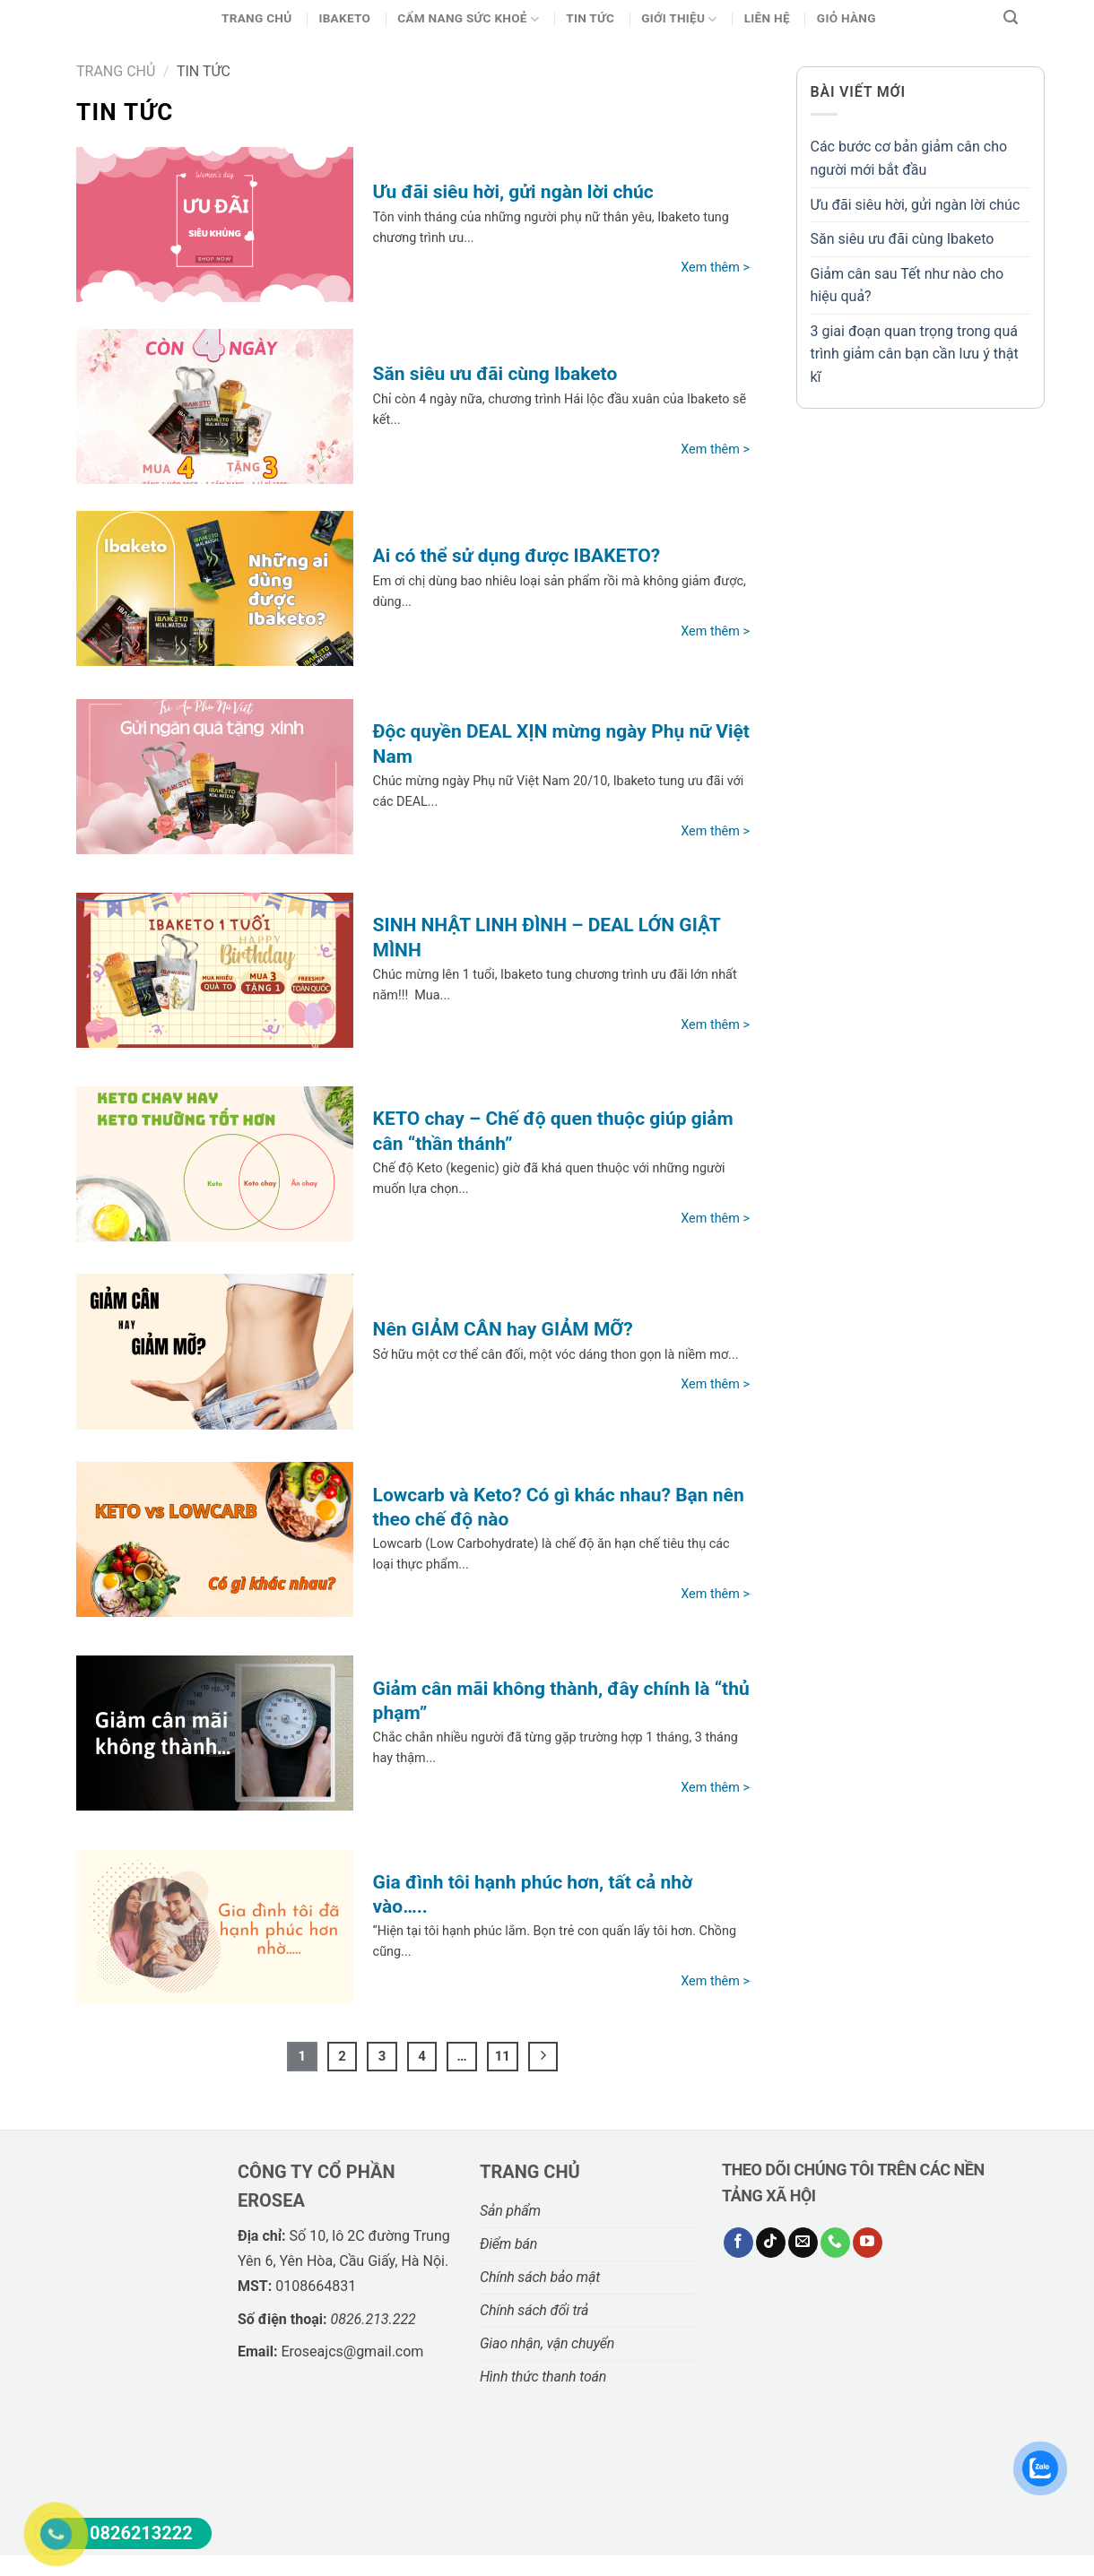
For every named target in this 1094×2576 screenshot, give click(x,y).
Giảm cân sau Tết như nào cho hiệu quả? (907, 285)
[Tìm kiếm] (1010, 18)
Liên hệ (767, 18)
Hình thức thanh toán (543, 2376)
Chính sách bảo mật (540, 2277)
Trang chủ (256, 18)
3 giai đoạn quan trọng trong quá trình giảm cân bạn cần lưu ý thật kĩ (915, 354)
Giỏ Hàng (846, 18)
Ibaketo (344, 18)
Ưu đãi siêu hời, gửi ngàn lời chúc (915, 204)
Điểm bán (508, 2243)
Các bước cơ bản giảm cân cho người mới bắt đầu (909, 158)
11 (502, 2056)
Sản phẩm (510, 2210)
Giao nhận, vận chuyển (547, 2343)
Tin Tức (590, 18)
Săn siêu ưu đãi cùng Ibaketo (902, 238)
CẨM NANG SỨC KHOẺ (468, 19)
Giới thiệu (679, 19)
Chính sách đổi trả (534, 2310)
